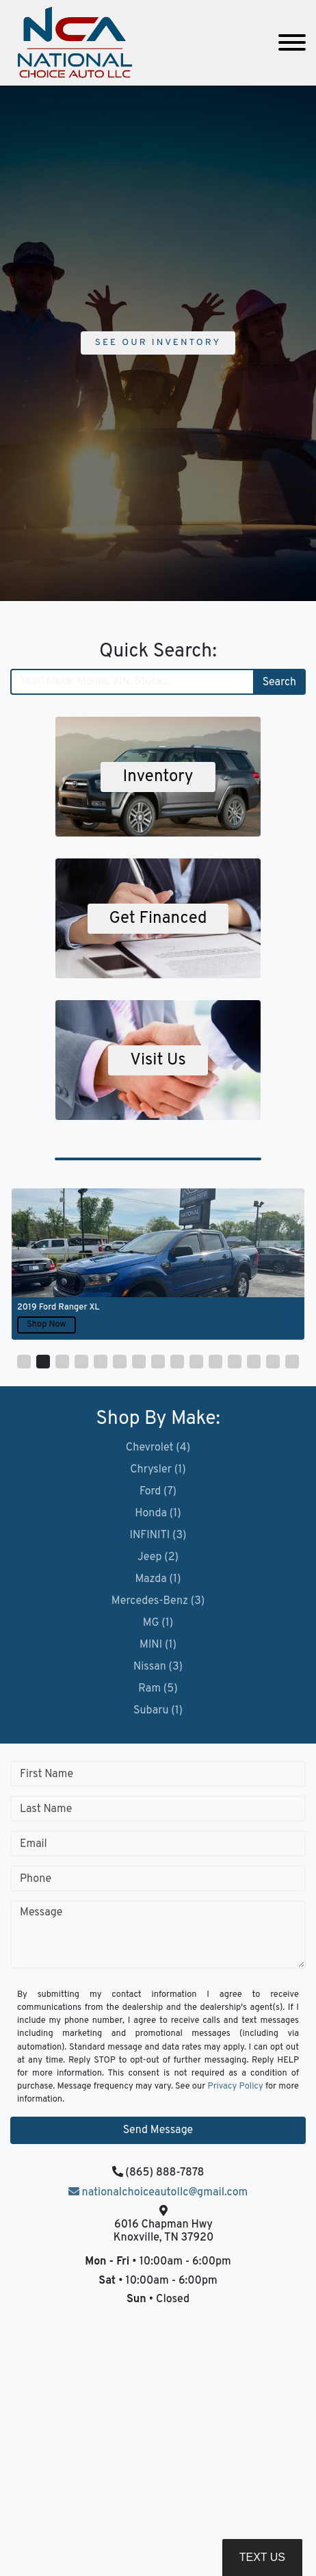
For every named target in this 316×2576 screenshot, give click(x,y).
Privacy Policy (235, 2086)
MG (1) (158, 1623)
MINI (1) (158, 1645)
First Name (46, 1774)
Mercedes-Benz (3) (158, 1601)
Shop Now (46, 1324)
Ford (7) (158, 1492)
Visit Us (157, 1060)
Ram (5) (157, 1689)
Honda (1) (158, 1513)
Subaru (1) (158, 1711)
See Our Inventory (158, 342)
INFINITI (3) (158, 1535)
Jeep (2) (158, 1557)
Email (33, 1844)
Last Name (46, 1809)
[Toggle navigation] (292, 43)
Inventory (157, 777)
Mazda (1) (158, 1579)
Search (279, 682)
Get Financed (158, 918)
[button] (24, 1361)
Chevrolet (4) (158, 1448)
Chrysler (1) (157, 1470)
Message (41, 1913)
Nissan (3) (158, 1667)
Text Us (262, 2557)
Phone (35, 1879)
